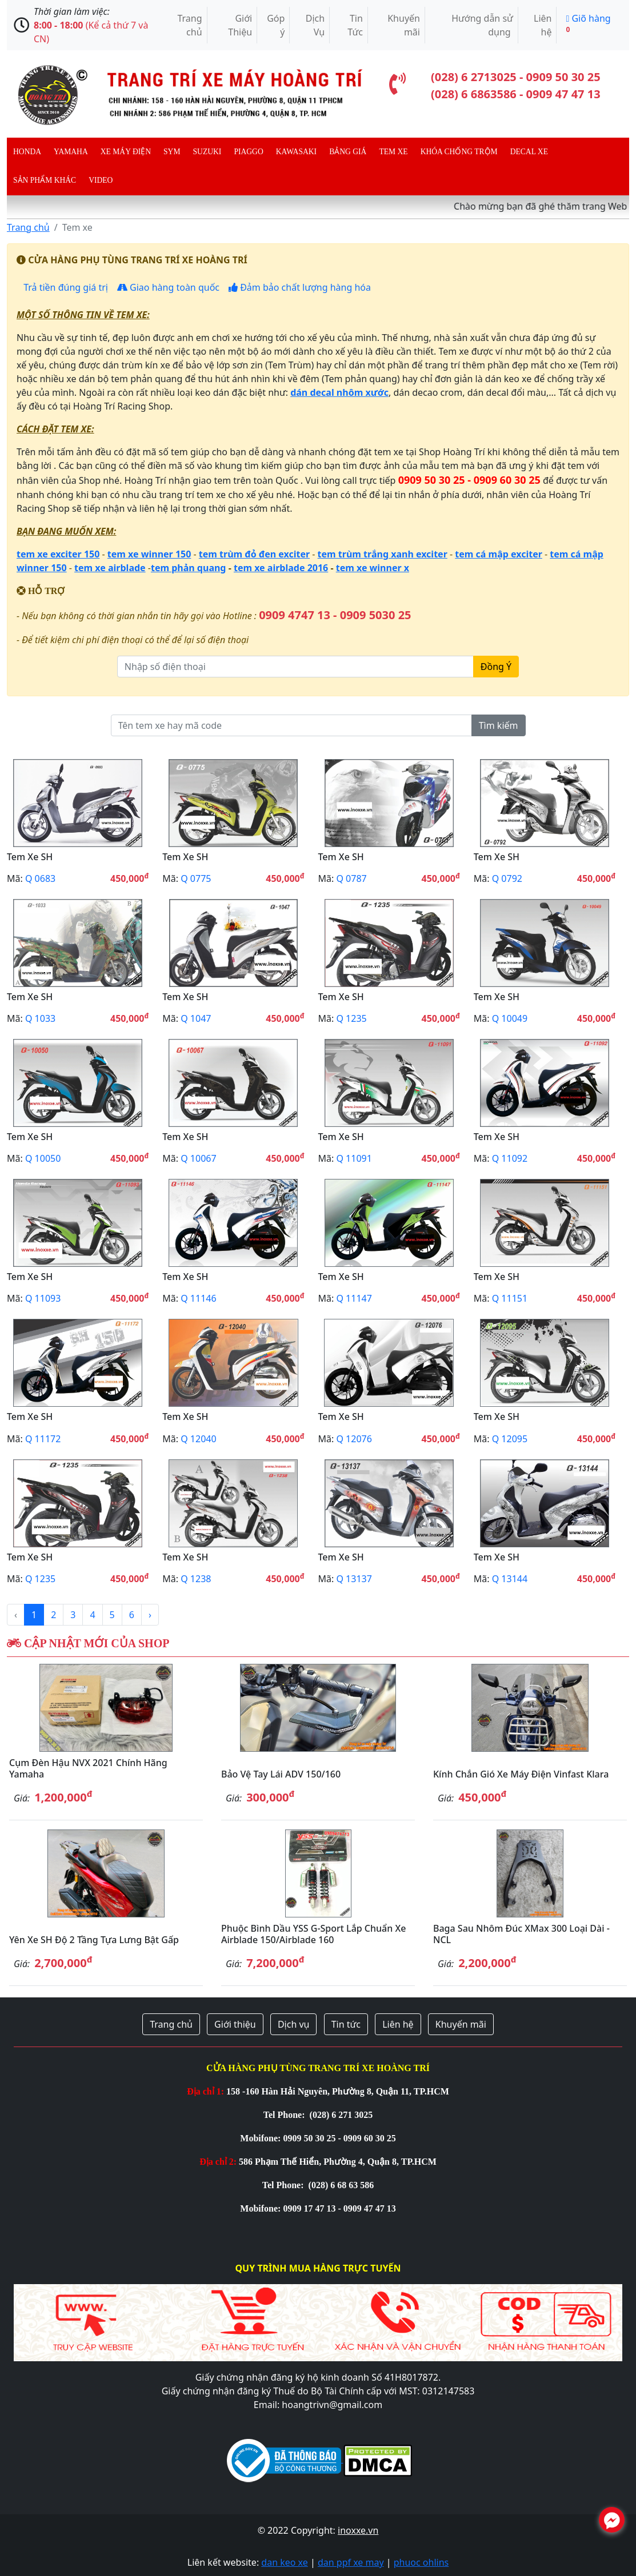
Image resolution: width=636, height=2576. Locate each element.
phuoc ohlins (421, 2562)
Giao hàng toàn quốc (168, 287)
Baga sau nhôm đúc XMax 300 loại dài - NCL (521, 1933)
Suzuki (207, 151)
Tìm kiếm (498, 725)
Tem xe (393, 151)
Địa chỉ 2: (218, 2161)
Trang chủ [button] (171, 2024)
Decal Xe (529, 151)
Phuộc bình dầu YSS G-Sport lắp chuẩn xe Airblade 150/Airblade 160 (313, 1933)
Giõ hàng (588, 23)
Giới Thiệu (240, 25)
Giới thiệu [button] (235, 2024)
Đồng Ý (496, 666)
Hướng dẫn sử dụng (482, 25)
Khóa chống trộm (459, 151)
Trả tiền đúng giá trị (64, 287)
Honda (27, 151)
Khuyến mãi (403, 25)
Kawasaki (296, 151)
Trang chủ (189, 25)
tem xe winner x (372, 567)
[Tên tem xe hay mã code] (291, 725)
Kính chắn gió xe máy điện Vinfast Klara (521, 1774)
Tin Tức (355, 25)
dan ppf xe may (351, 2562)
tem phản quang (188, 567)
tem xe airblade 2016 (281, 567)
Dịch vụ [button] (294, 2024)
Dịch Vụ (315, 25)
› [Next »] (150, 1614)
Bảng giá (347, 151)
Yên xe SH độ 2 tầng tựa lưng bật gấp (94, 1939)
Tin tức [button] (346, 2024)
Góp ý (276, 25)
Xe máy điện (126, 151)
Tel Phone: (285, 2115)
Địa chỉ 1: (205, 2091)
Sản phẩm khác (44, 180)
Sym (171, 151)
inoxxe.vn (358, 2530)
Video (101, 180)
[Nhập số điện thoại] (295, 666)
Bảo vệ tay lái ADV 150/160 (281, 1774)
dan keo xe (284, 2562)
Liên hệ (542, 25)
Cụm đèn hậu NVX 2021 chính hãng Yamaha (88, 1768)
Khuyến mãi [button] (460, 2024)
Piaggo (248, 151)
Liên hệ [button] (398, 2024)
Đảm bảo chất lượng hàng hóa (300, 287)
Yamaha (71, 151)
